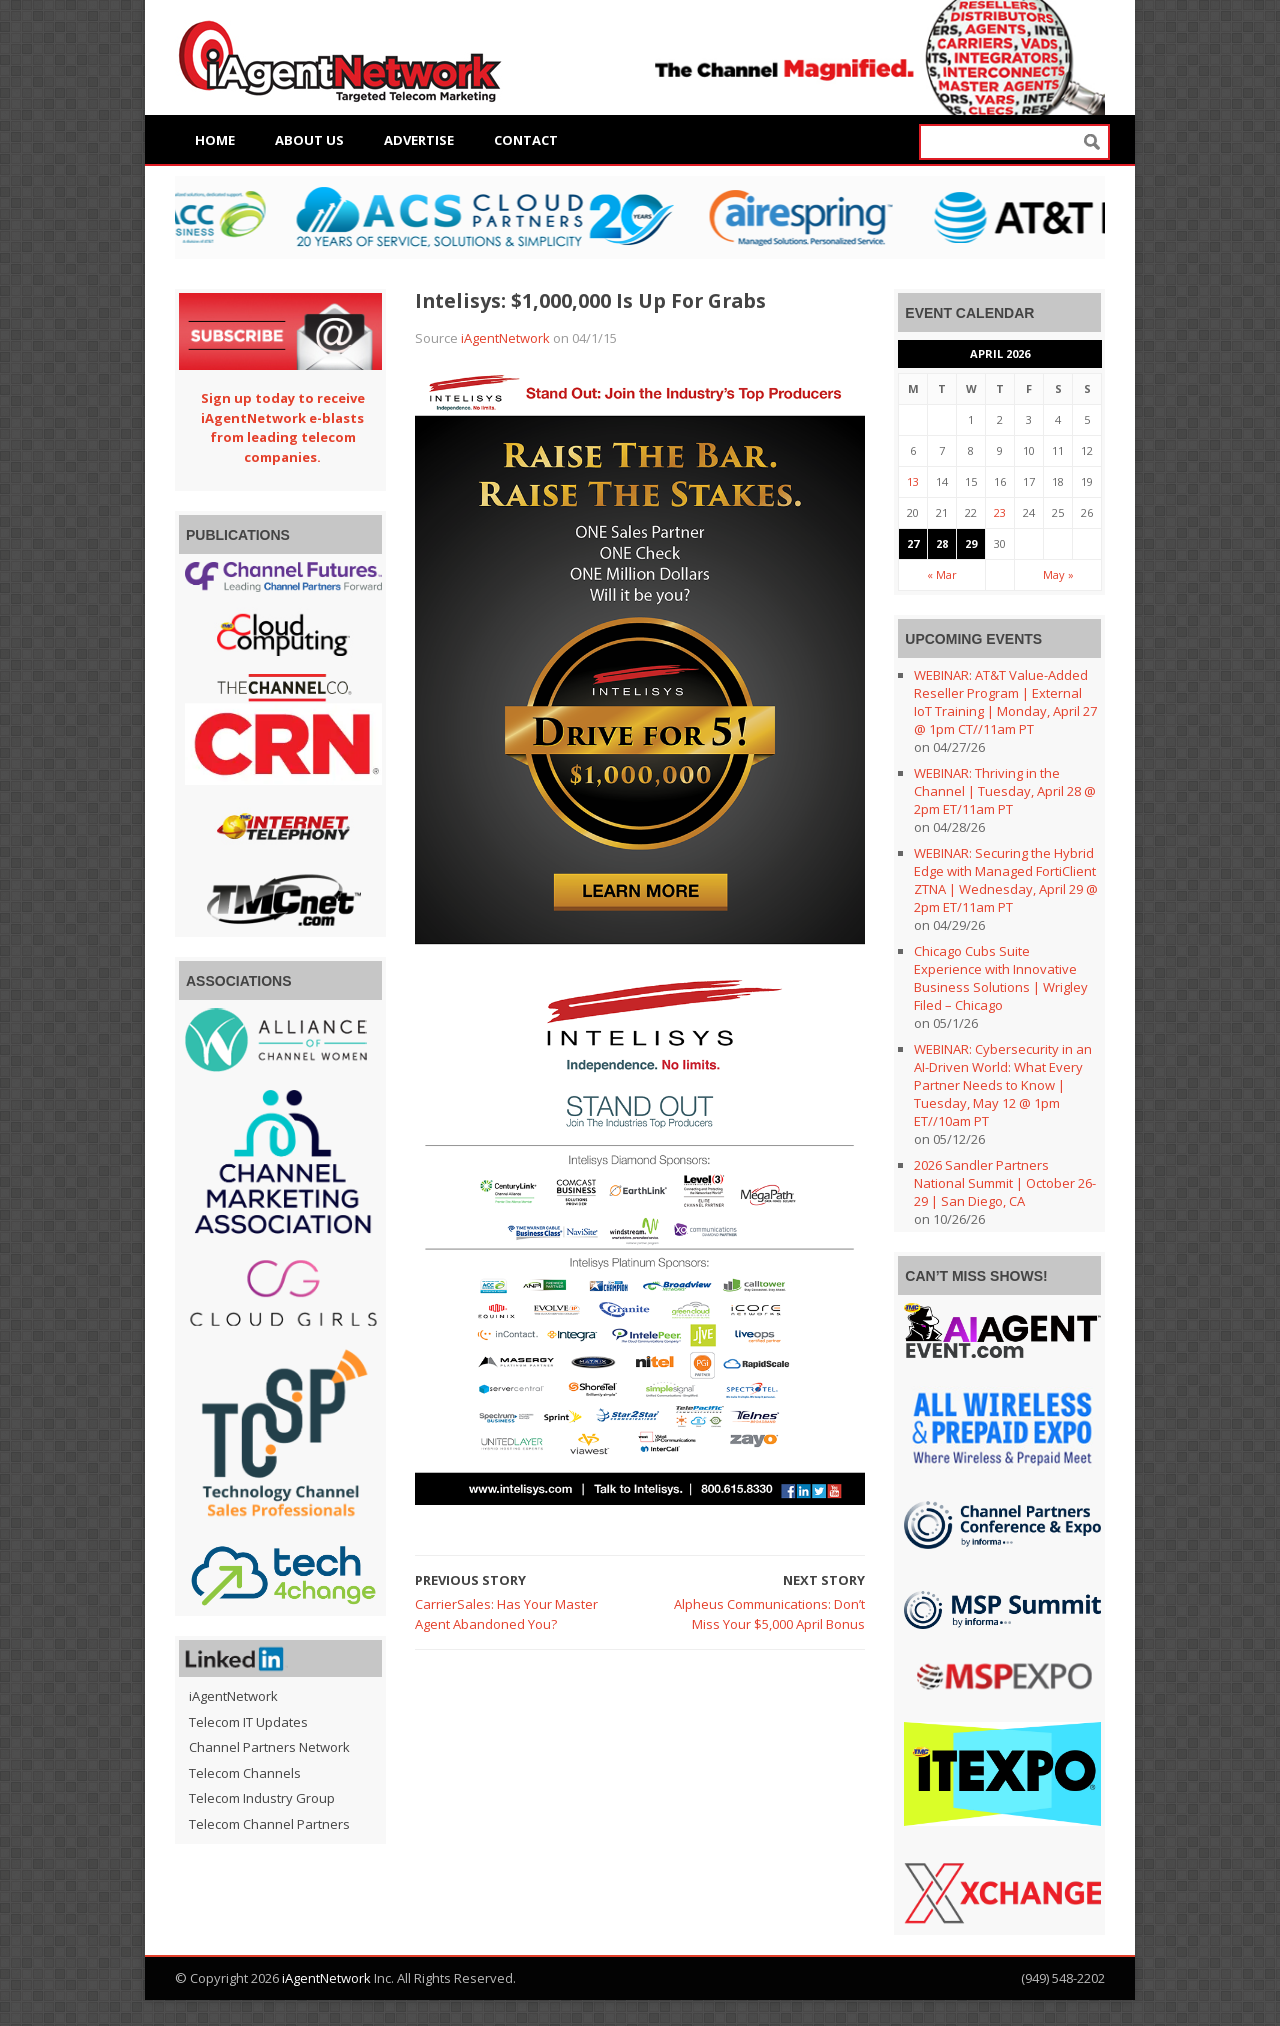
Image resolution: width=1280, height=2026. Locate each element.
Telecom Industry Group (262, 1798)
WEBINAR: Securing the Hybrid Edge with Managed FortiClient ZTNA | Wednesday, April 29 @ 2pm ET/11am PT (1006, 880)
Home (215, 140)
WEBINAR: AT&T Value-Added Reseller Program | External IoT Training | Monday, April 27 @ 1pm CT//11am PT (1005, 702)
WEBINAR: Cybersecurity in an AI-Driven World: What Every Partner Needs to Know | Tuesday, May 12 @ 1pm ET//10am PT (1003, 1085)
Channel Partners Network (269, 1747)
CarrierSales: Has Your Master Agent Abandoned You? (506, 1614)
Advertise (419, 140)
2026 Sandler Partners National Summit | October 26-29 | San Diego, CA (1005, 1183)
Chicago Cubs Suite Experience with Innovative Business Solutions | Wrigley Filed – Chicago (1001, 978)
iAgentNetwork (505, 338)
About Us (309, 140)
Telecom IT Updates (248, 1722)
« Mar (942, 574)
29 (971, 543)
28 (942, 543)
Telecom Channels (245, 1773)
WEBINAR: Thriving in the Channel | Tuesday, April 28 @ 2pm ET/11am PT (1005, 791)
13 (913, 481)
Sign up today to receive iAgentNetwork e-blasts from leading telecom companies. (283, 427)
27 (913, 543)
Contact (526, 140)
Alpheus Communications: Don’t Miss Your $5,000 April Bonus (769, 1614)
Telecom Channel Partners (269, 1824)
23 (1000, 512)
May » (1058, 574)
